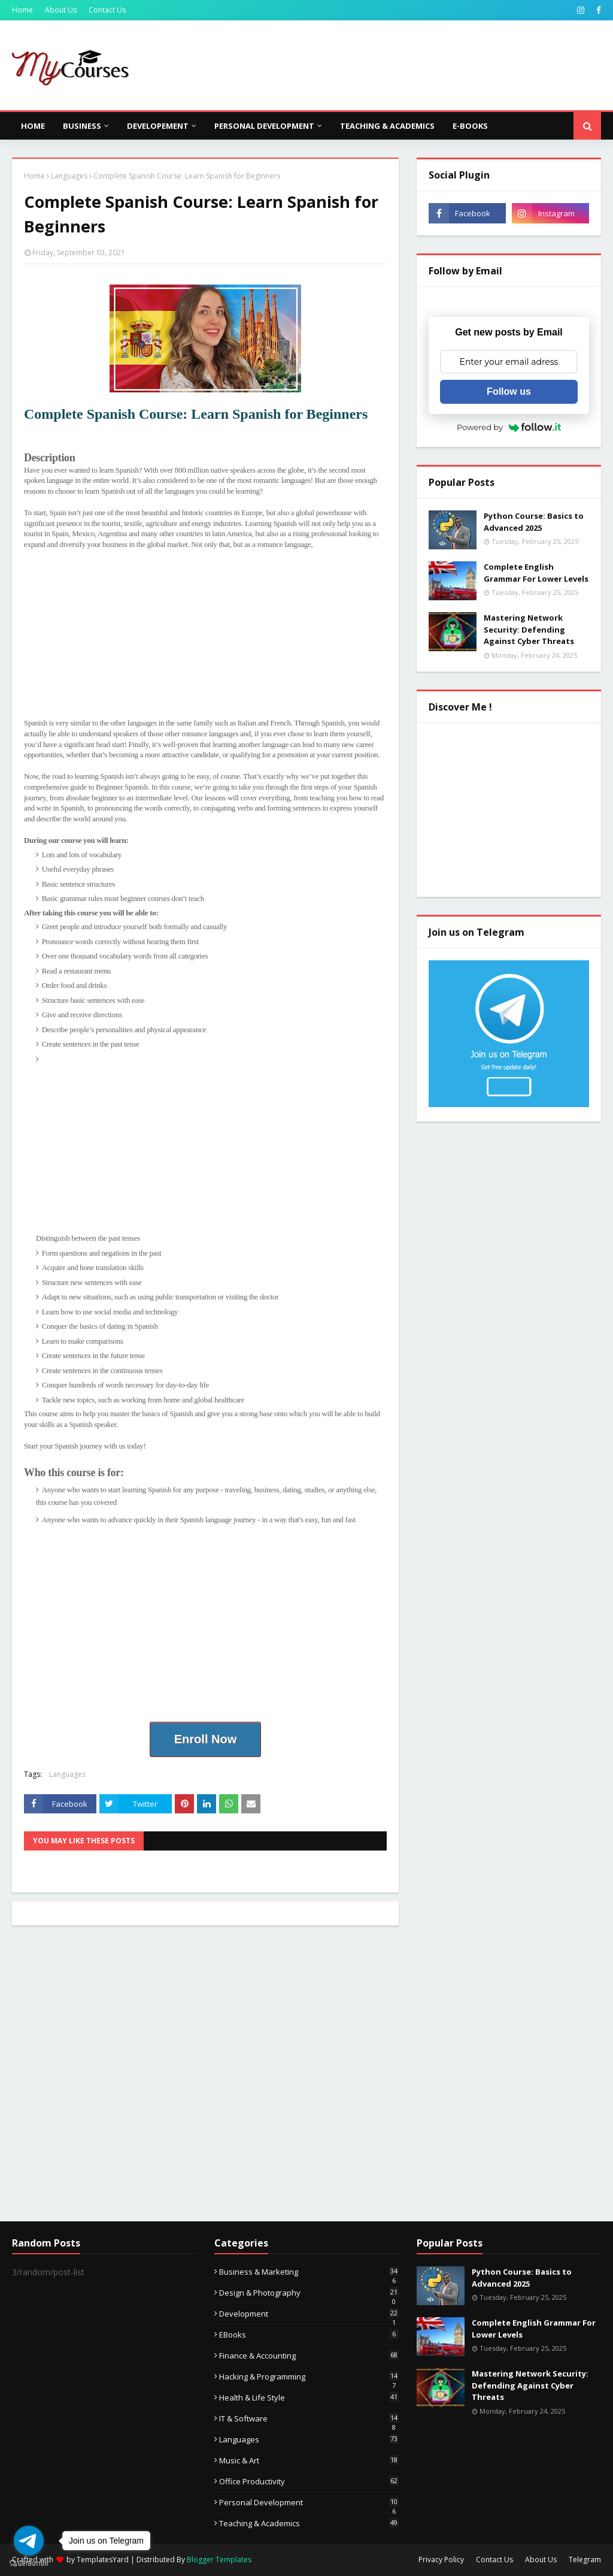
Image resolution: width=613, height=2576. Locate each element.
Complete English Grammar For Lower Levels (536, 572)
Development (309, 2313)
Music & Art (309, 2460)
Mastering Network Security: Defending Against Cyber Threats (529, 629)
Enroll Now (205, 1739)
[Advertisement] (205, 634)
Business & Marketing (309, 2271)
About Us (61, 10)
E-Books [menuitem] (470, 125)
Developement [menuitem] (158, 125)
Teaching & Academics (309, 2523)
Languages (69, 176)
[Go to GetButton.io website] (29, 2564)
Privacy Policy (441, 2559)
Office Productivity (309, 2481)
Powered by (509, 427)
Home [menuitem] (33, 125)
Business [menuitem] (82, 125)
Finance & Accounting (309, 2355)
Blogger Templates (219, 2559)
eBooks (309, 2334)
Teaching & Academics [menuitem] (387, 125)
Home (22, 10)
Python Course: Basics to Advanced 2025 (534, 521)
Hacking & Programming (309, 2376)
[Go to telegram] (29, 2541)
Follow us (509, 391)
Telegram (585, 2559)
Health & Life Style (309, 2397)
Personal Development (309, 2502)
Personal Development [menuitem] (264, 125)
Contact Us (107, 10)
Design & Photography (309, 2292)
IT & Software (309, 2418)
